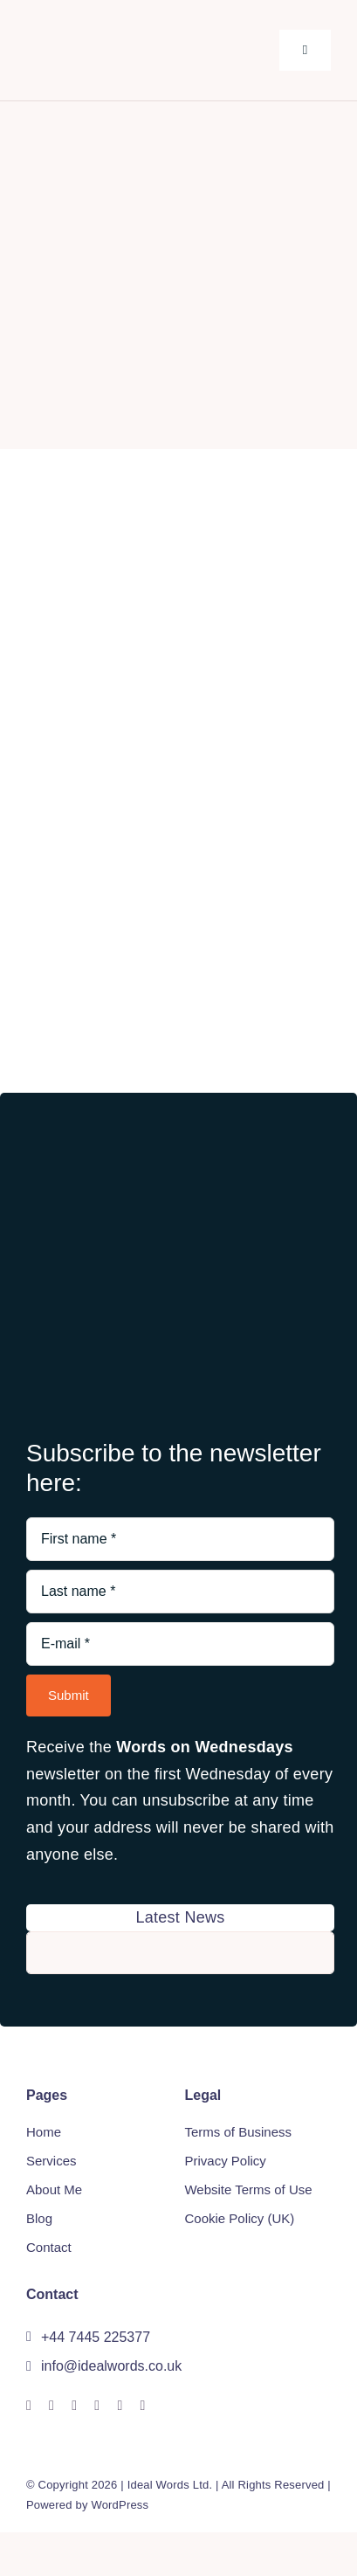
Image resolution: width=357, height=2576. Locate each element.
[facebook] (28, 2406)
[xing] (97, 2406)
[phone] (143, 2406)
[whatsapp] (74, 2406)
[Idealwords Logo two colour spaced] (127, 29)
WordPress (119, 2504)
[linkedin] (51, 2406)
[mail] (119, 2406)
